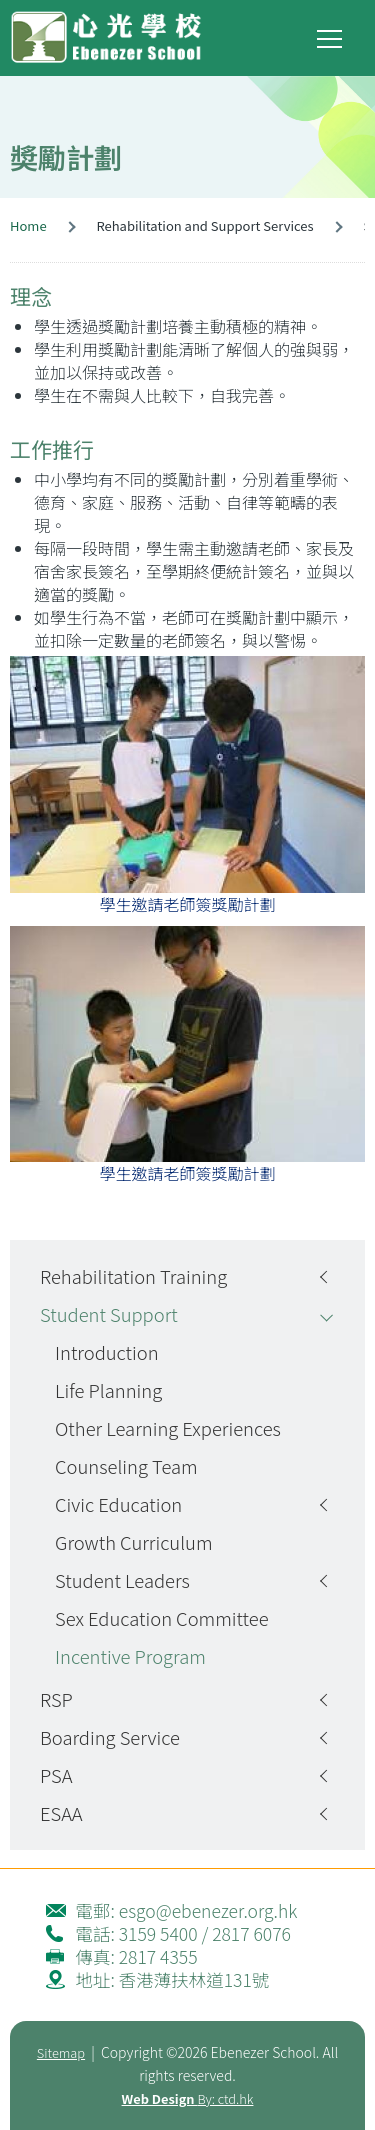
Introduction (107, 1352)
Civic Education (118, 1504)
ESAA (61, 1813)
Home (28, 225)
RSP (56, 1699)
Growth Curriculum (134, 1542)
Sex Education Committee (162, 1618)
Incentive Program (130, 1656)
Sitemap (61, 2052)
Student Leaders (122, 1580)
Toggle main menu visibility (331, 34)
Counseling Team (126, 1466)
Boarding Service (110, 1737)
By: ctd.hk (188, 2098)
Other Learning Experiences (168, 1428)
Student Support (109, 1314)
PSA (56, 1775)
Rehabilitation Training (133, 1276)
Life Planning (108, 1390)
